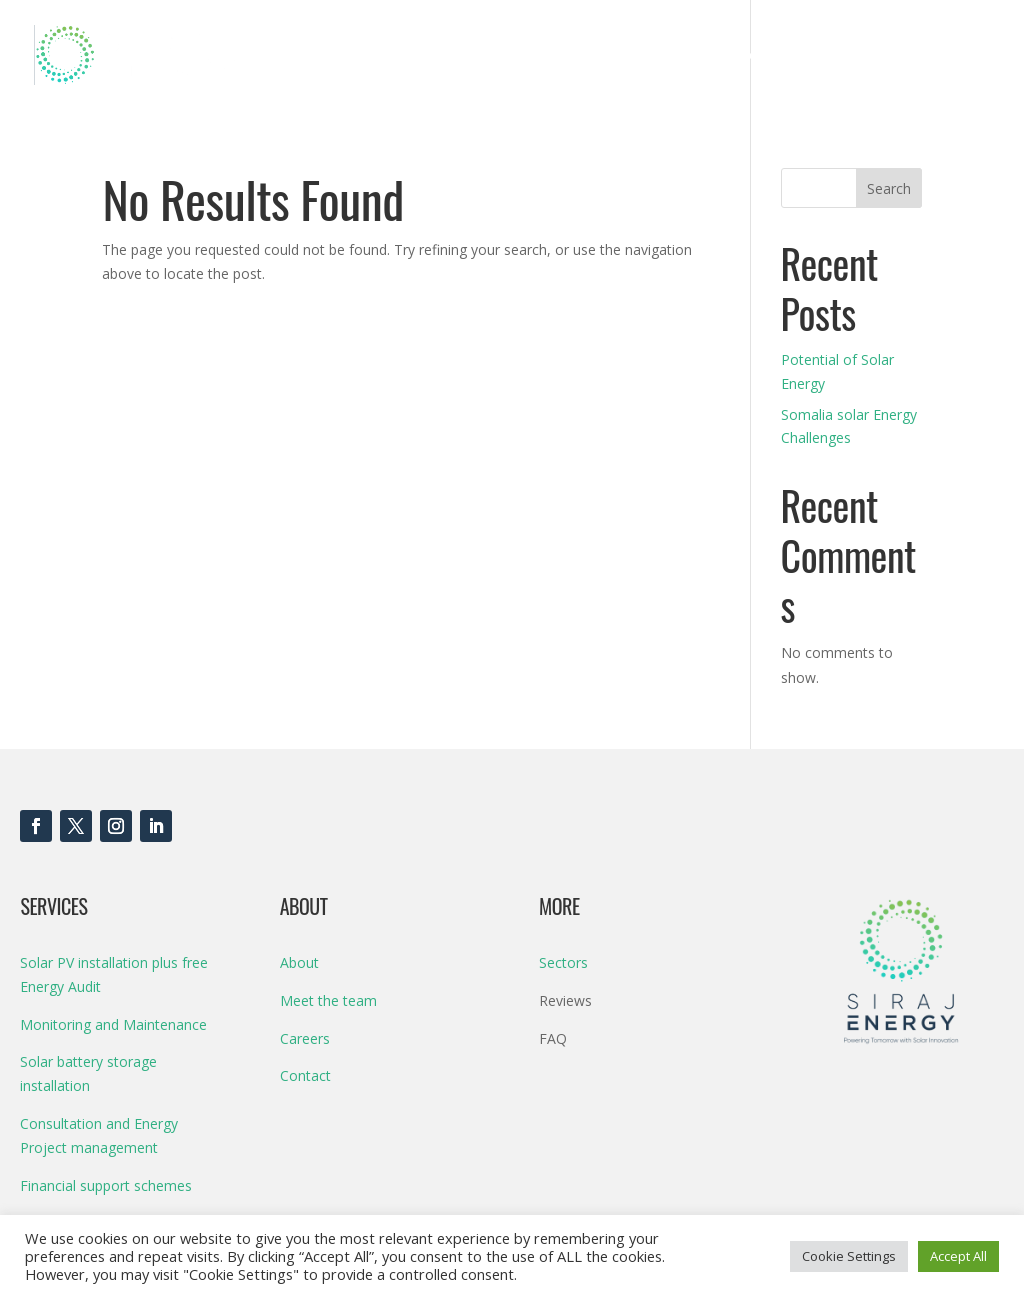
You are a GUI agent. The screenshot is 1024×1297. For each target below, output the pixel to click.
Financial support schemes (106, 1185)
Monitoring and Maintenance (113, 1024)
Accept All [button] (958, 1256)
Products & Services (630, 56)
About (835, 56)
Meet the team (328, 1000)
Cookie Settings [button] (849, 1256)
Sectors (765, 56)
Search (889, 188)
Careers (305, 1038)
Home (519, 56)
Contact (926, 56)
